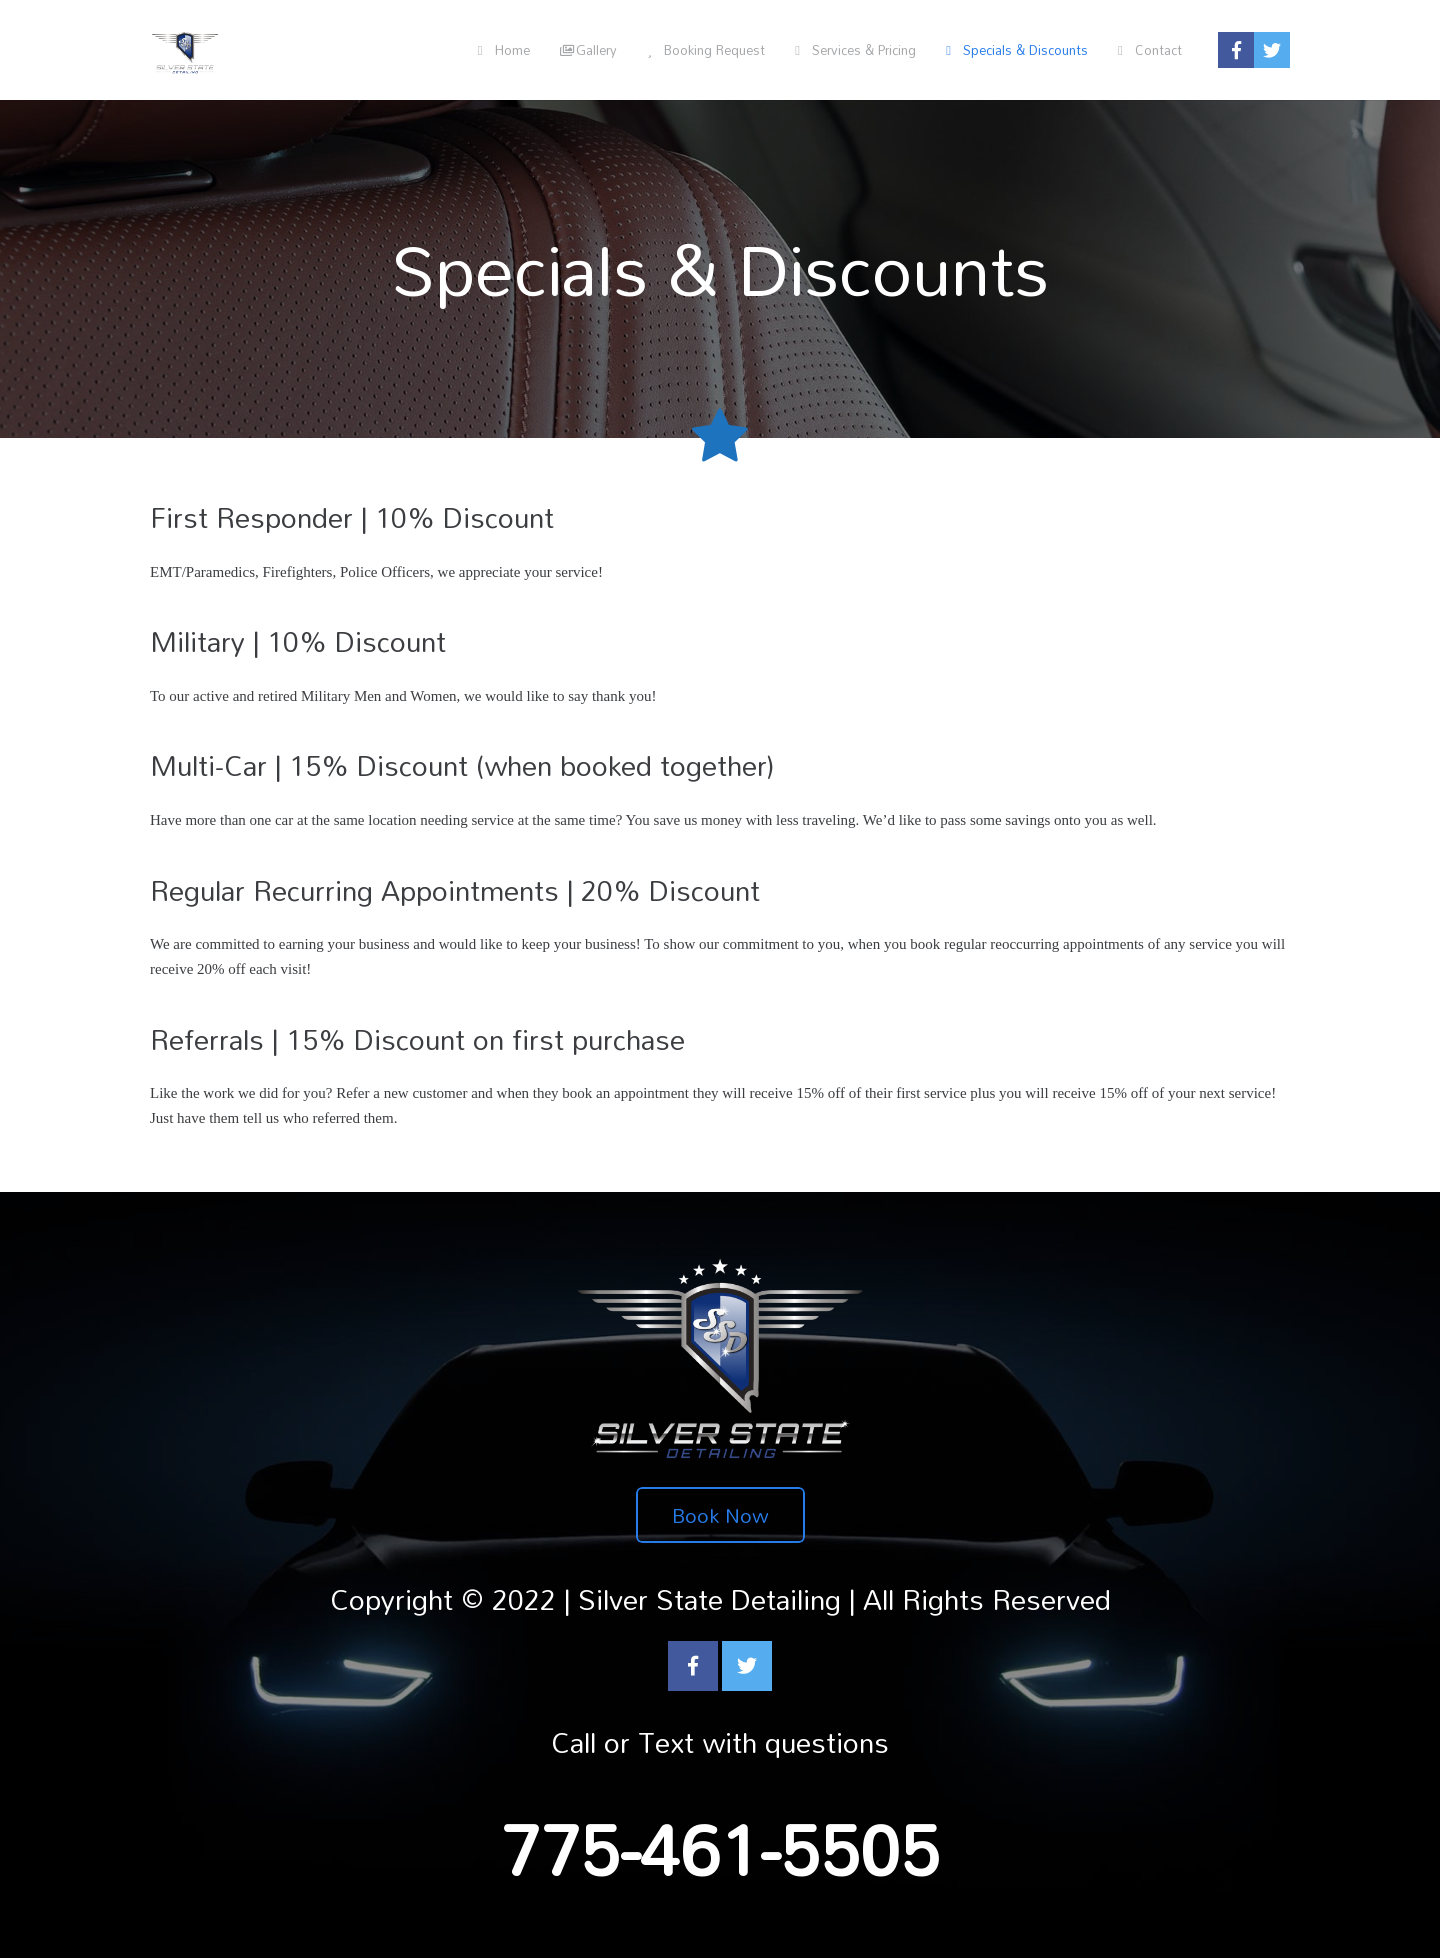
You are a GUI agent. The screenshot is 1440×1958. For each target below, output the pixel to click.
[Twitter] (747, 1666)
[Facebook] (693, 1666)
